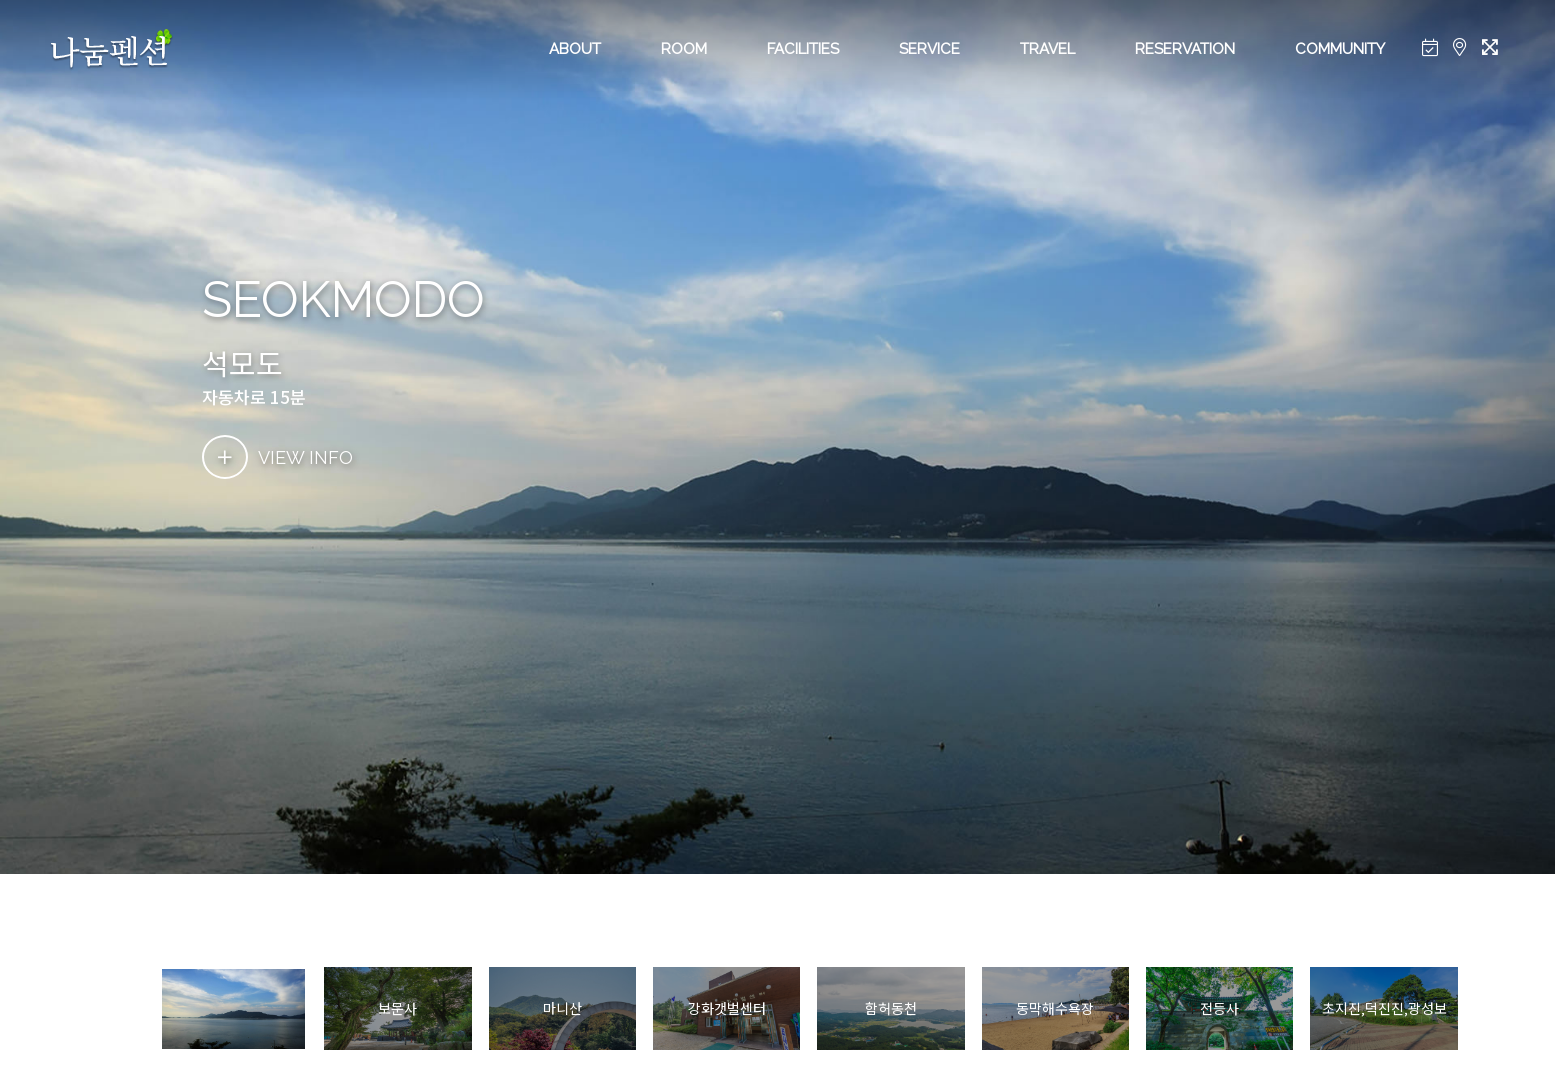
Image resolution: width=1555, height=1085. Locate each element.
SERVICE (929, 49)
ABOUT (575, 49)
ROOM (684, 49)
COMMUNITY (1340, 49)
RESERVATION (1185, 49)
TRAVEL (1047, 49)
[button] (1484, 1009)
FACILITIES (803, 49)
